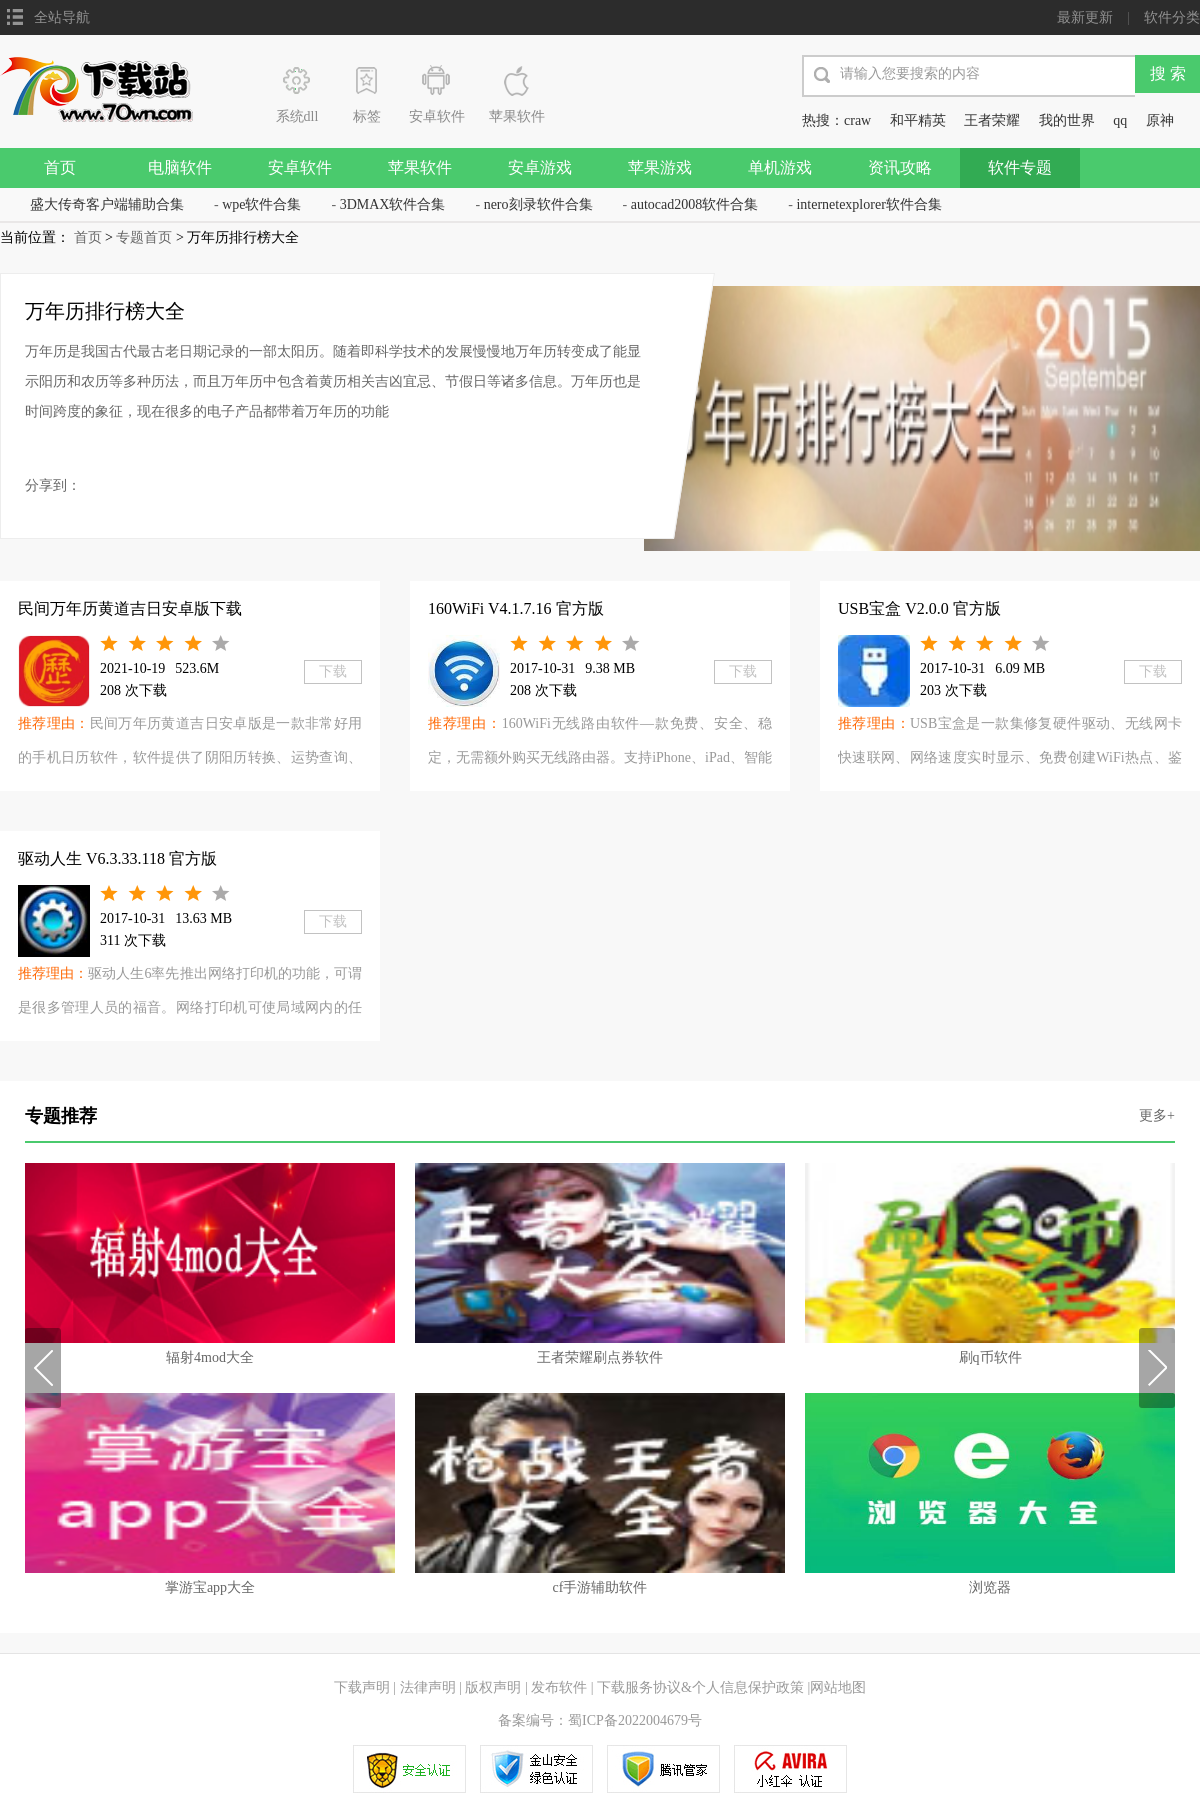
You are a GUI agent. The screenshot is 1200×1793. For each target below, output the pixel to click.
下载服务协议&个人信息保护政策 (699, 1687)
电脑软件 (180, 167)
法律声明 (428, 1687)
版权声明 (493, 1687)
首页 (60, 167)
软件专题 (1020, 167)
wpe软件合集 (261, 204)
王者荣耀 (992, 120)
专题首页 (144, 237)
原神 (1160, 120)
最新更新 (1085, 17)
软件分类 (1172, 17)
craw (857, 120)
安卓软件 (300, 167)
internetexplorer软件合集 (868, 204)
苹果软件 (420, 167)
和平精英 (918, 120)
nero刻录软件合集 (538, 204)
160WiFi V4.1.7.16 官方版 (516, 608)
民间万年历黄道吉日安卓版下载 (130, 608)
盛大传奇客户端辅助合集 (107, 204)
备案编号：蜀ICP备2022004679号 (600, 1720)
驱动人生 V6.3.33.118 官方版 (117, 858)
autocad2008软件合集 (695, 204)
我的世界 (1067, 120)
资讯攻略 (900, 167)
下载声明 (362, 1687)
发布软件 (559, 1687)
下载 (333, 671)
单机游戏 (780, 167)
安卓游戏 (540, 167)
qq (1120, 120)
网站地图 (838, 1687)
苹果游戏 (660, 167)
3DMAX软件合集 (393, 204)
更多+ (1157, 1115)
